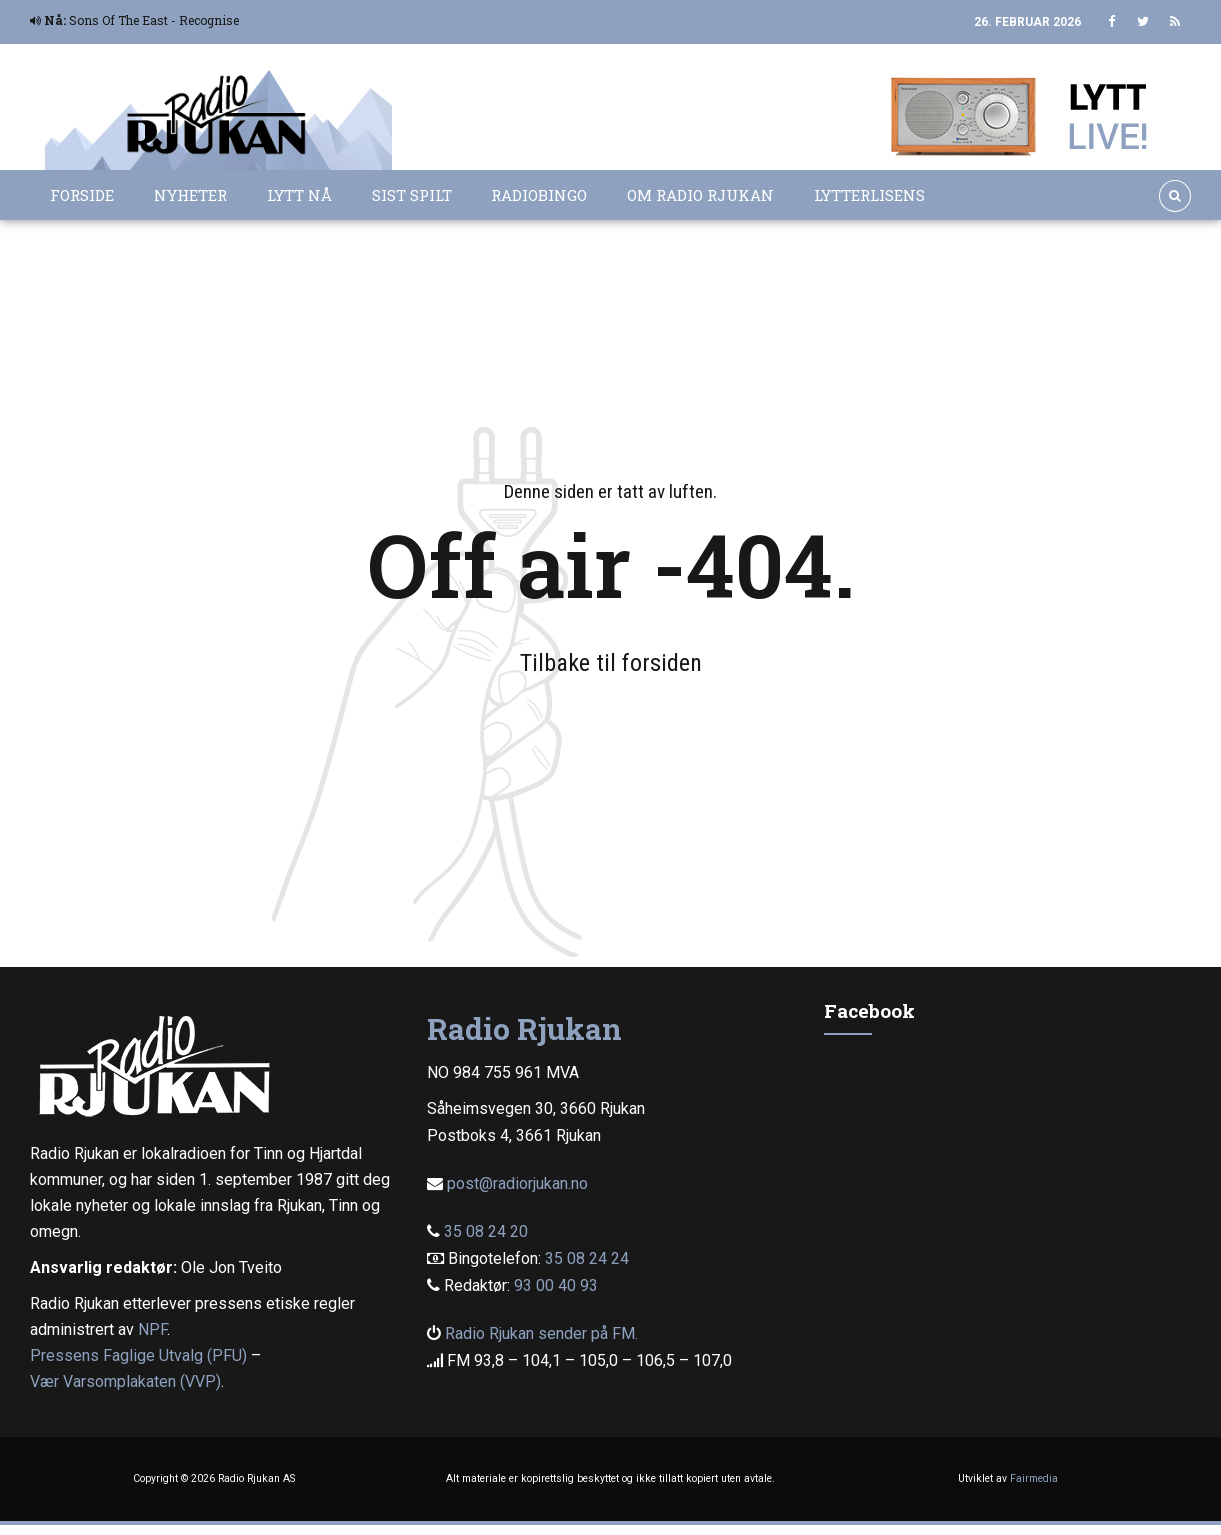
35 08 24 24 (587, 1258)
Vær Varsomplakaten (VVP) (125, 1381)
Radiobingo (539, 195)
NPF (152, 1329)
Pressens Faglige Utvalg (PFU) (138, 1355)
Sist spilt (412, 195)
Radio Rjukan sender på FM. (541, 1333)
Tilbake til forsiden (611, 663)
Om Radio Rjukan (700, 195)
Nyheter (190, 195)
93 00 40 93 (556, 1285)
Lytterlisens (869, 195)
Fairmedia (1034, 1478)
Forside (82, 195)
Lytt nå (299, 195)
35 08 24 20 (486, 1231)
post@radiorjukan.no (517, 1183)
